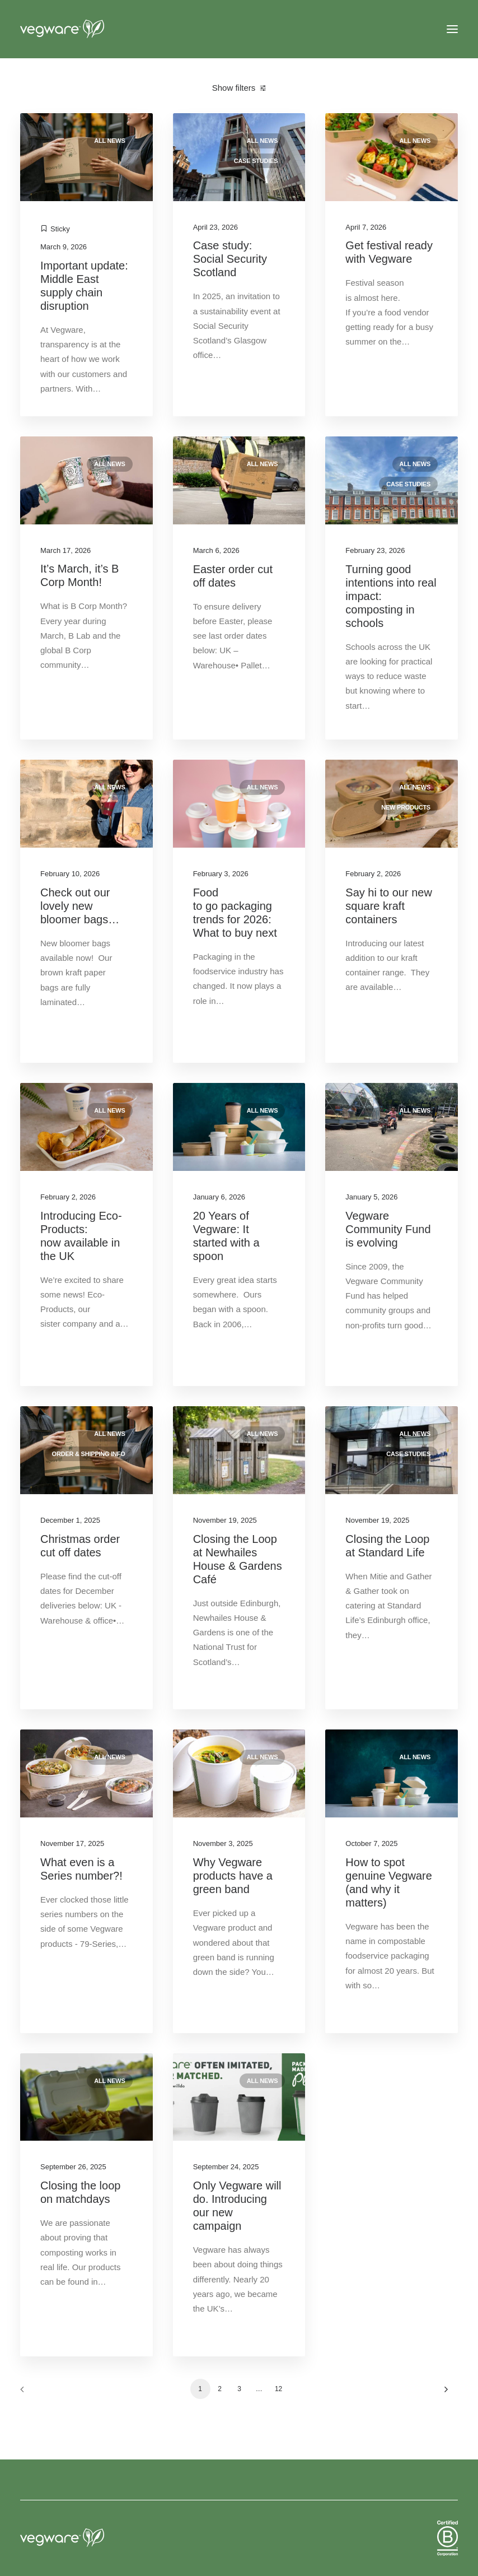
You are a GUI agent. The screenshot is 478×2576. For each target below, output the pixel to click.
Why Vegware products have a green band (233, 1875)
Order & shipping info (88, 1453)
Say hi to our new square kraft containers (388, 906)
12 (278, 2389)
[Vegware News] (83, 29)
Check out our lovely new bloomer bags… (79, 906)
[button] (452, 29)
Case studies (256, 160)
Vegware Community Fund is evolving (387, 1229)
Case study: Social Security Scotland (230, 258)
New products (405, 807)
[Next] (443, 2393)
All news (109, 140)
